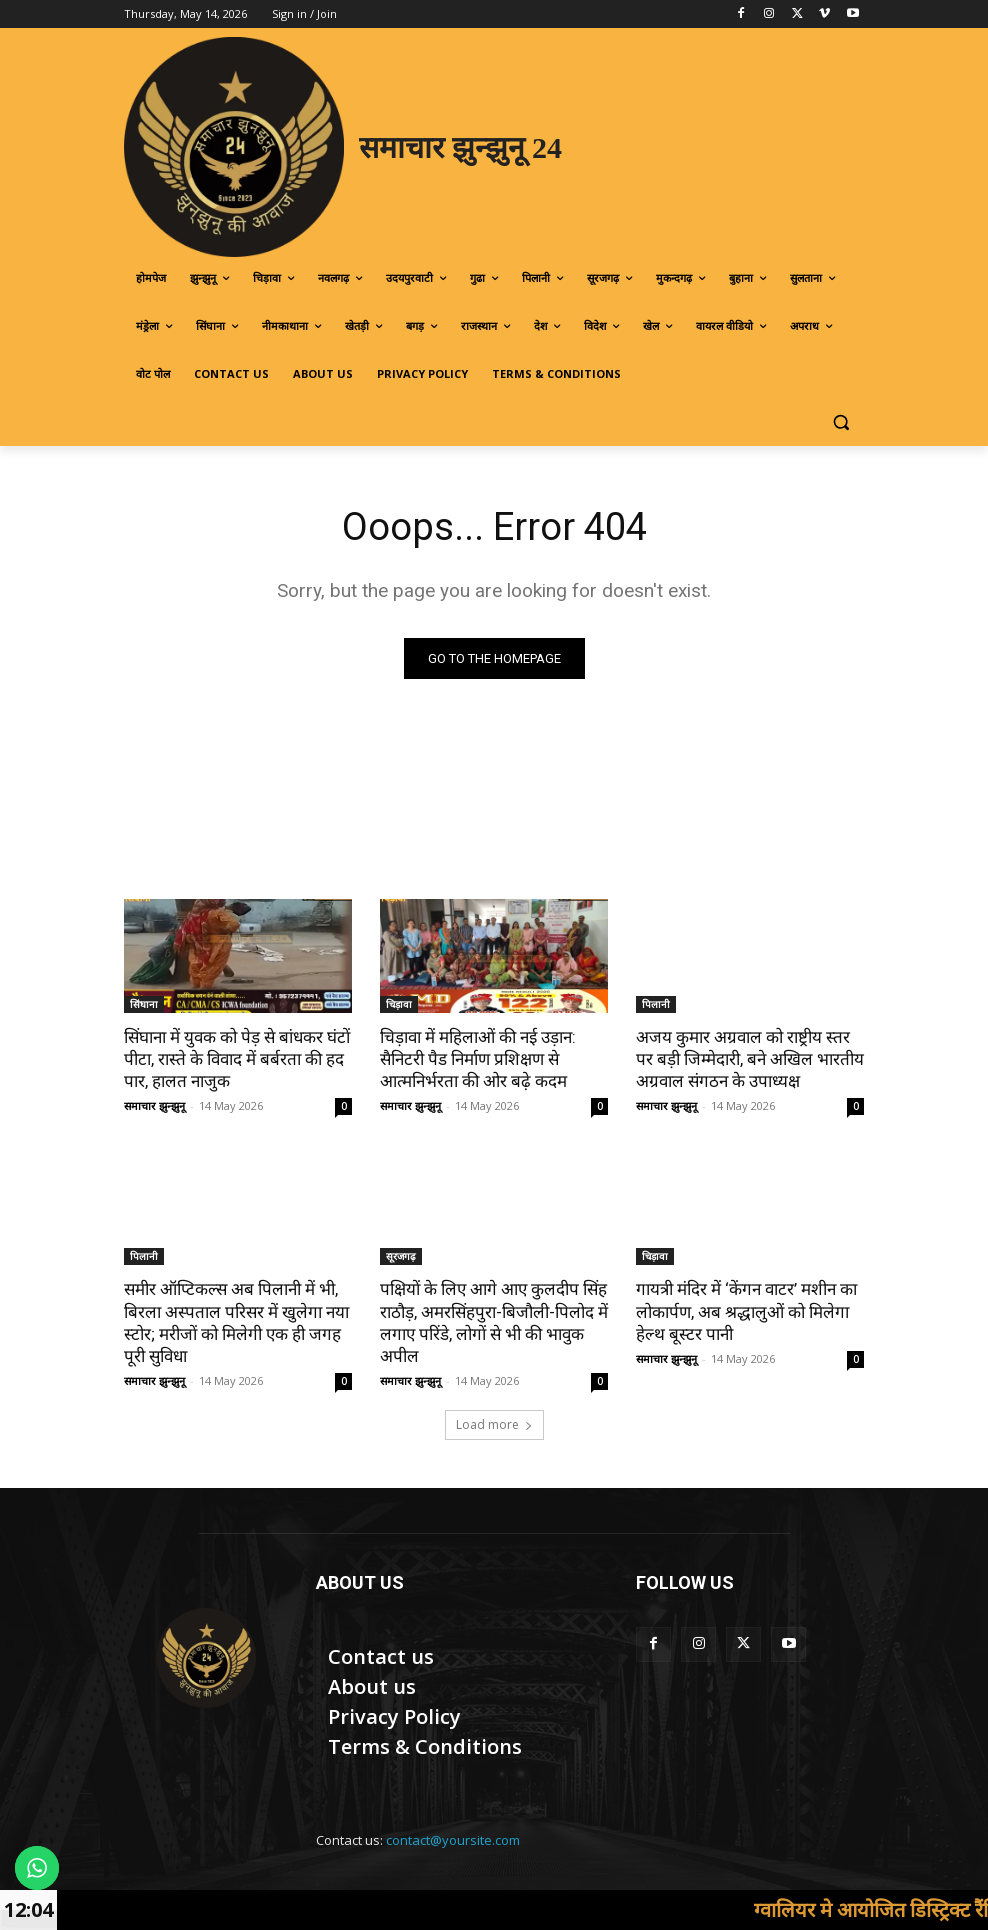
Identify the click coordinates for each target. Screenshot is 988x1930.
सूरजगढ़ (401, 1256)
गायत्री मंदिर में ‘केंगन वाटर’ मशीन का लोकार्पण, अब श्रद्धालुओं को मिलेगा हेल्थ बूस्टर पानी (746, 1311)
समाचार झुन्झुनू (154, 1105)
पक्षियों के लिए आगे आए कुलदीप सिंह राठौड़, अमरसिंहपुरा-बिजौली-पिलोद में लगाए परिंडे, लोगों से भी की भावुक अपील (494, 1322)
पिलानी (656, 1004)
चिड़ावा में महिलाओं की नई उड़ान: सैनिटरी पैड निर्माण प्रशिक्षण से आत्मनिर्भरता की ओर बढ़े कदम (478, 1059)
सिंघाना (144, 1004)
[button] (840, 422)
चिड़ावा (399, 1004)
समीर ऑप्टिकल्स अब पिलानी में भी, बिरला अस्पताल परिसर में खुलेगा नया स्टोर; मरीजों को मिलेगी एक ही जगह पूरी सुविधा (236, 1322)
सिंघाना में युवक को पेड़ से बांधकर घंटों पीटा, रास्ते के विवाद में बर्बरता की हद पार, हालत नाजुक (237, 1059)
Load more (494, 1424)
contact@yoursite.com (453, 1840)
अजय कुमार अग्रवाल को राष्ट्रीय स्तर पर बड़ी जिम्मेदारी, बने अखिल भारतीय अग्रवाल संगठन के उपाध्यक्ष (750, 1059)
